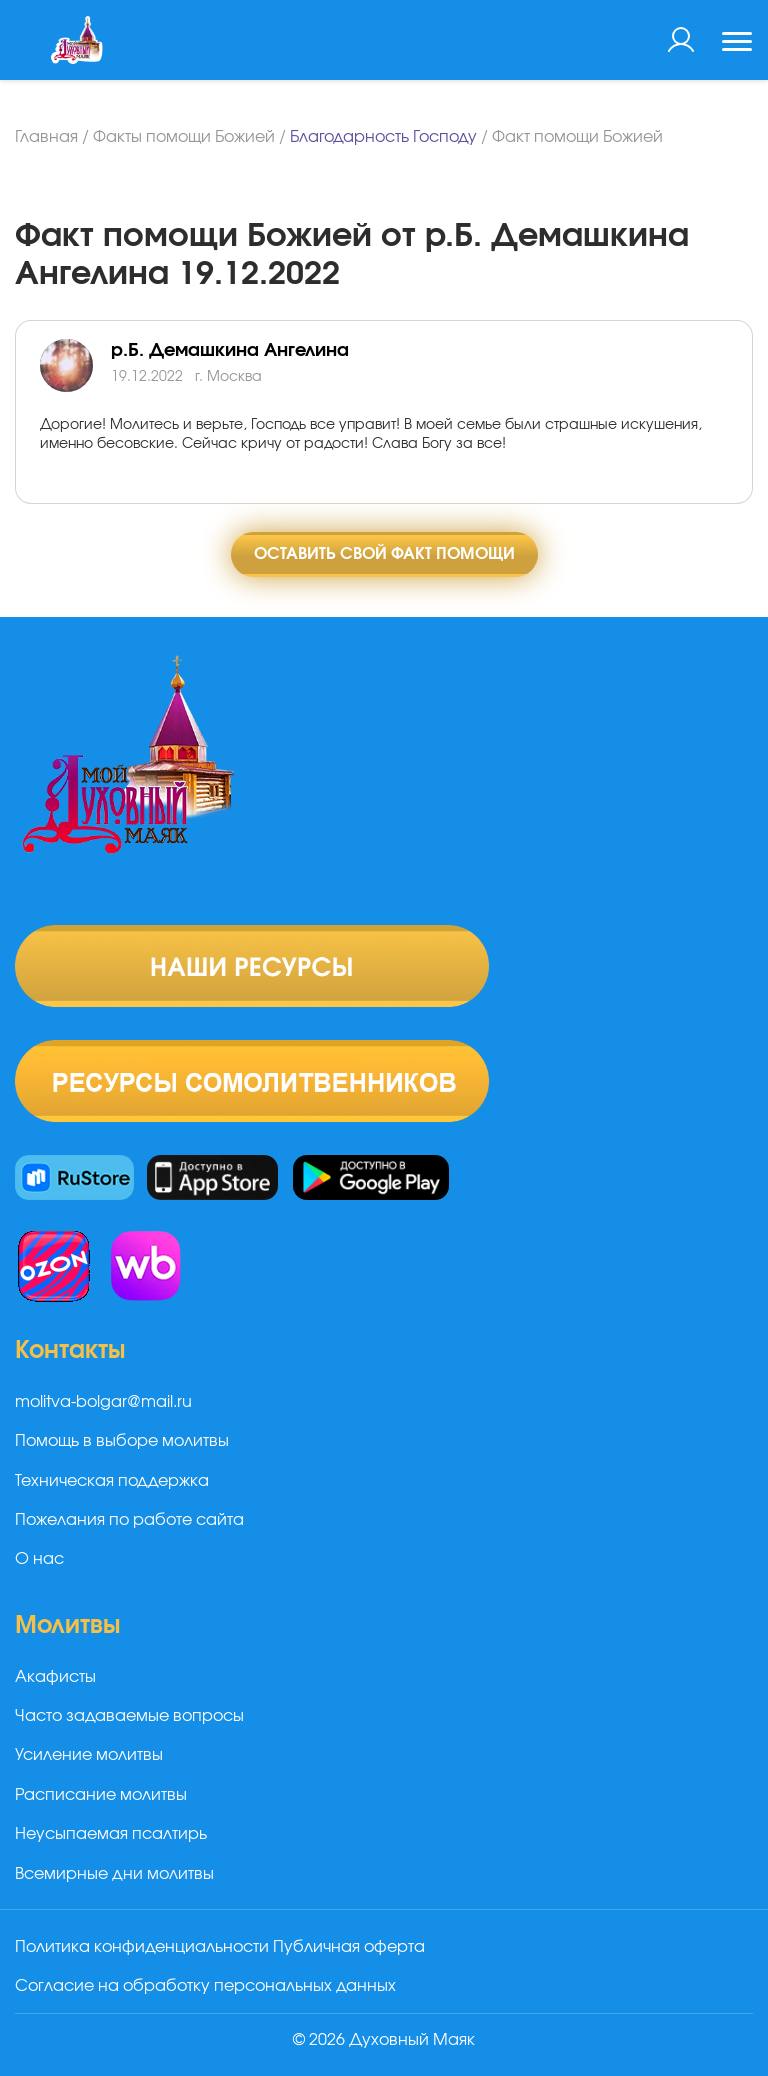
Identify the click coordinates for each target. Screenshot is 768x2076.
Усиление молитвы (89, 1755)
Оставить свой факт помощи (384, 554)
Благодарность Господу (383, 137)
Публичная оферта (349, 1947)
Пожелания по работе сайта (129, 1520)
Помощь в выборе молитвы (122, 1441)
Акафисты (55, 1677)
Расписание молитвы (101, 1795)
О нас (39, 1559)
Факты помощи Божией (184, 137)
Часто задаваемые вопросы (129, 1716)
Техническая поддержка (112, 1481)
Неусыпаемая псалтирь (111, 1834)
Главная (46, 137)
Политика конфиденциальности (142, 1947)
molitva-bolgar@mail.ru (103, 1402)
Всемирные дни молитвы (114, 1874)
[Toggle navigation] (737, 44)
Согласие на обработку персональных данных (205, 1986)
